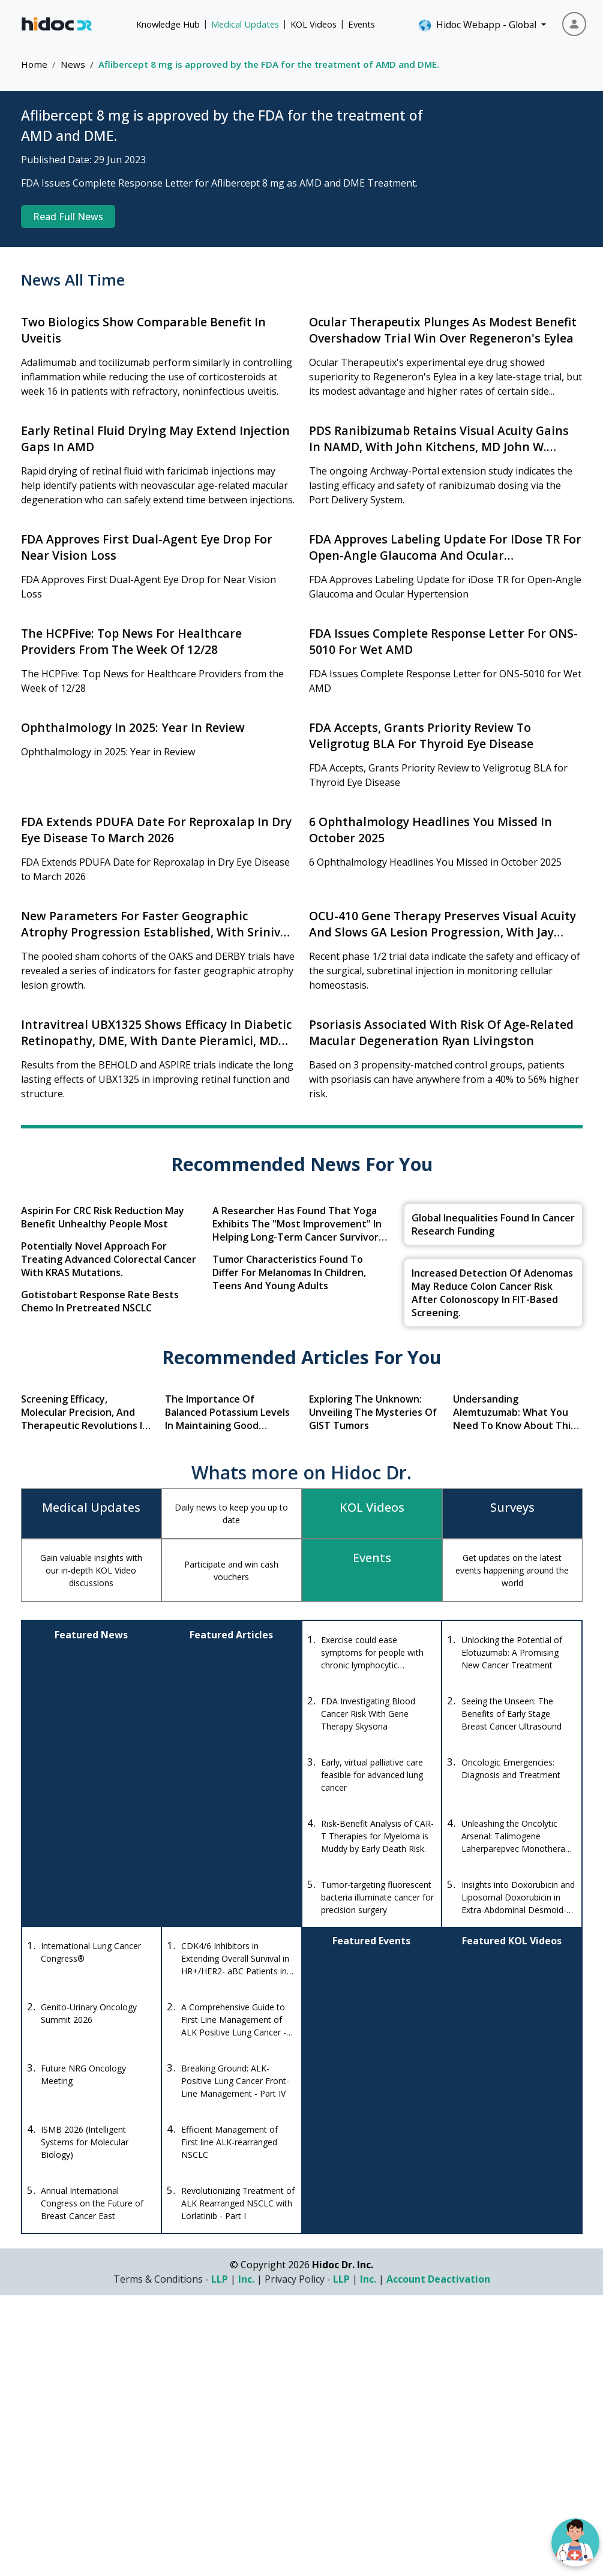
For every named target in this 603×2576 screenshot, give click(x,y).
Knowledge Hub (168, 24)
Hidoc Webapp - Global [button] (478, 25)
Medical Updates (245, 24)
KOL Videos (313, 24)
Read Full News (68, 216)
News (73, 64)
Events (361, 24)
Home (34, 64)
